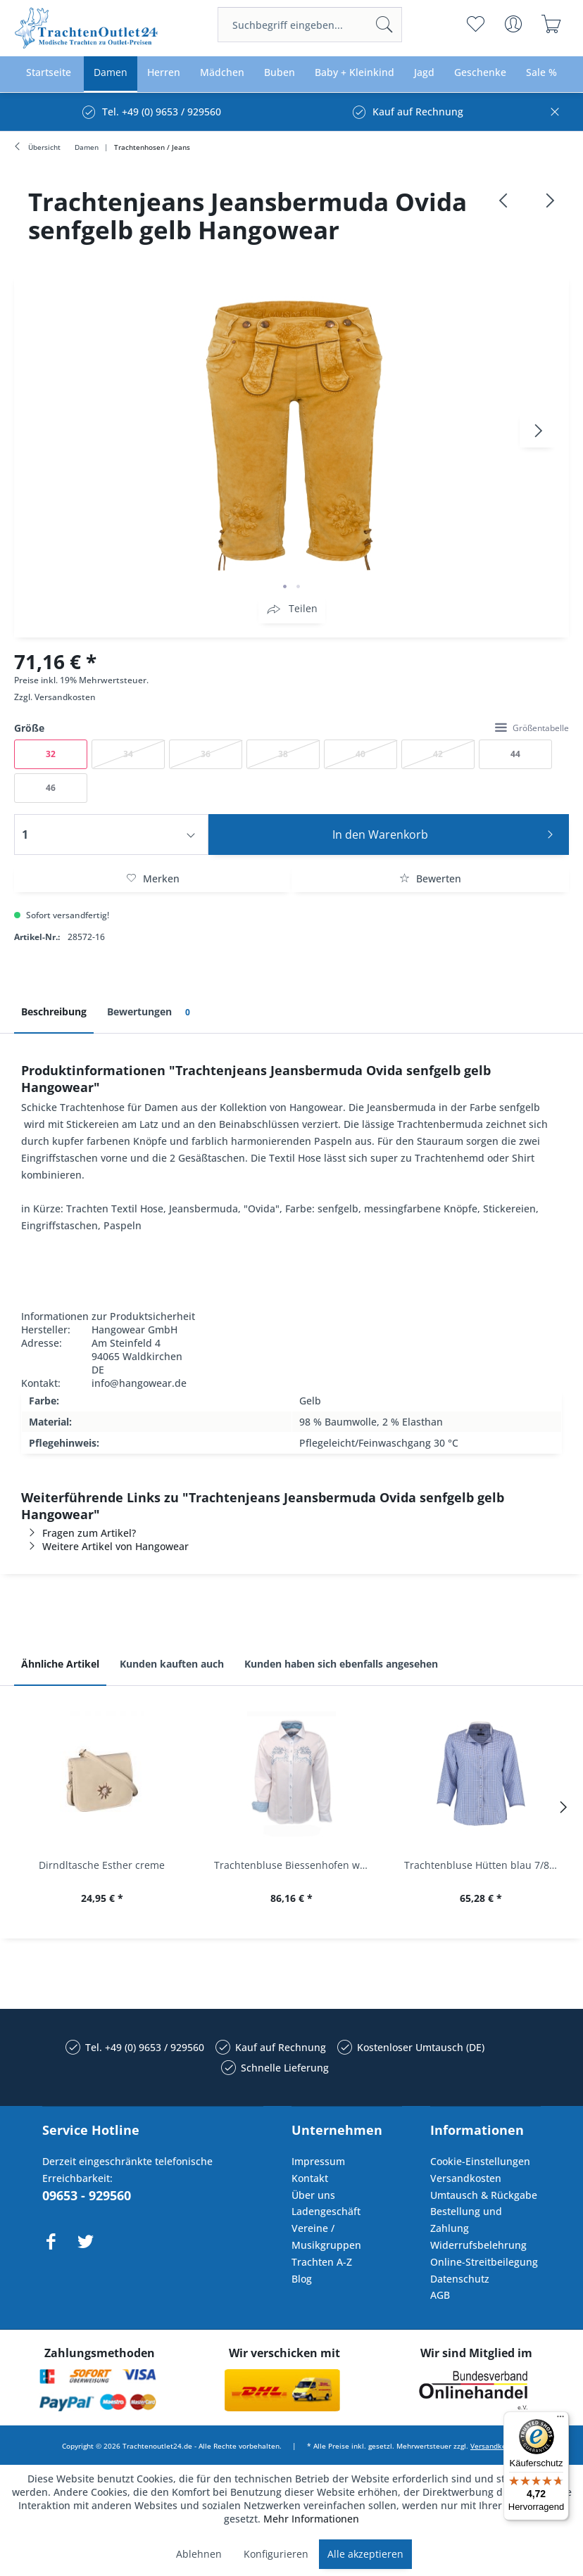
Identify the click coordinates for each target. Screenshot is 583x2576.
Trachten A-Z (322, 2262)
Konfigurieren (276, 2554)
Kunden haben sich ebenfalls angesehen (341, 1663)
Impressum (318, 2161)
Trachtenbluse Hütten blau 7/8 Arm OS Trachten (484, 1865)
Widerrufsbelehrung (478, 2245)
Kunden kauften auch (172, 1663)
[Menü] (560, 2419)
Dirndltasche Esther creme (102, 1865)
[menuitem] (310, 24)
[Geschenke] (480, 72)
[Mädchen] (222, 72)
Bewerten (430, 878)
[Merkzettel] (475, 24)
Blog (302, 2278)
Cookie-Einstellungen (480, 2161)
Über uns (313, 2195)
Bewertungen (151, 1012)
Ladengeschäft (326, 2211)
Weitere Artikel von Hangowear (105, 1546)
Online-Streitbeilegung (484, 2262)
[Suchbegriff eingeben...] (310, 24)
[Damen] (110, 72)
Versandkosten (65, 697)
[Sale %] (541, 72)
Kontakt (310, 2178)
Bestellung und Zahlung (466, 2219)
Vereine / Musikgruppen (326, 2236)
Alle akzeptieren (365, 2554)
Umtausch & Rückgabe (483, 2195)
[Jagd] (424, 72)
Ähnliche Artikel (60, 1663)
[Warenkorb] (552, 24)
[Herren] (163, 72)
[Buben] (279, 72)
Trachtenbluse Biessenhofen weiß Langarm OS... (294, 1865)
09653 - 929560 (86, 2195)
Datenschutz (459, 2278)
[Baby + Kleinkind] (354, 72)
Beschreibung (54, 1011)
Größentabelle (532, 728)
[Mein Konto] (513, 24)
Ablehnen (199, 2554)
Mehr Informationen (311, 2518)
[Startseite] (48, 72)
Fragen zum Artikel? (78, 1533)
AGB (440, 2295)
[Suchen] (384, 24)
